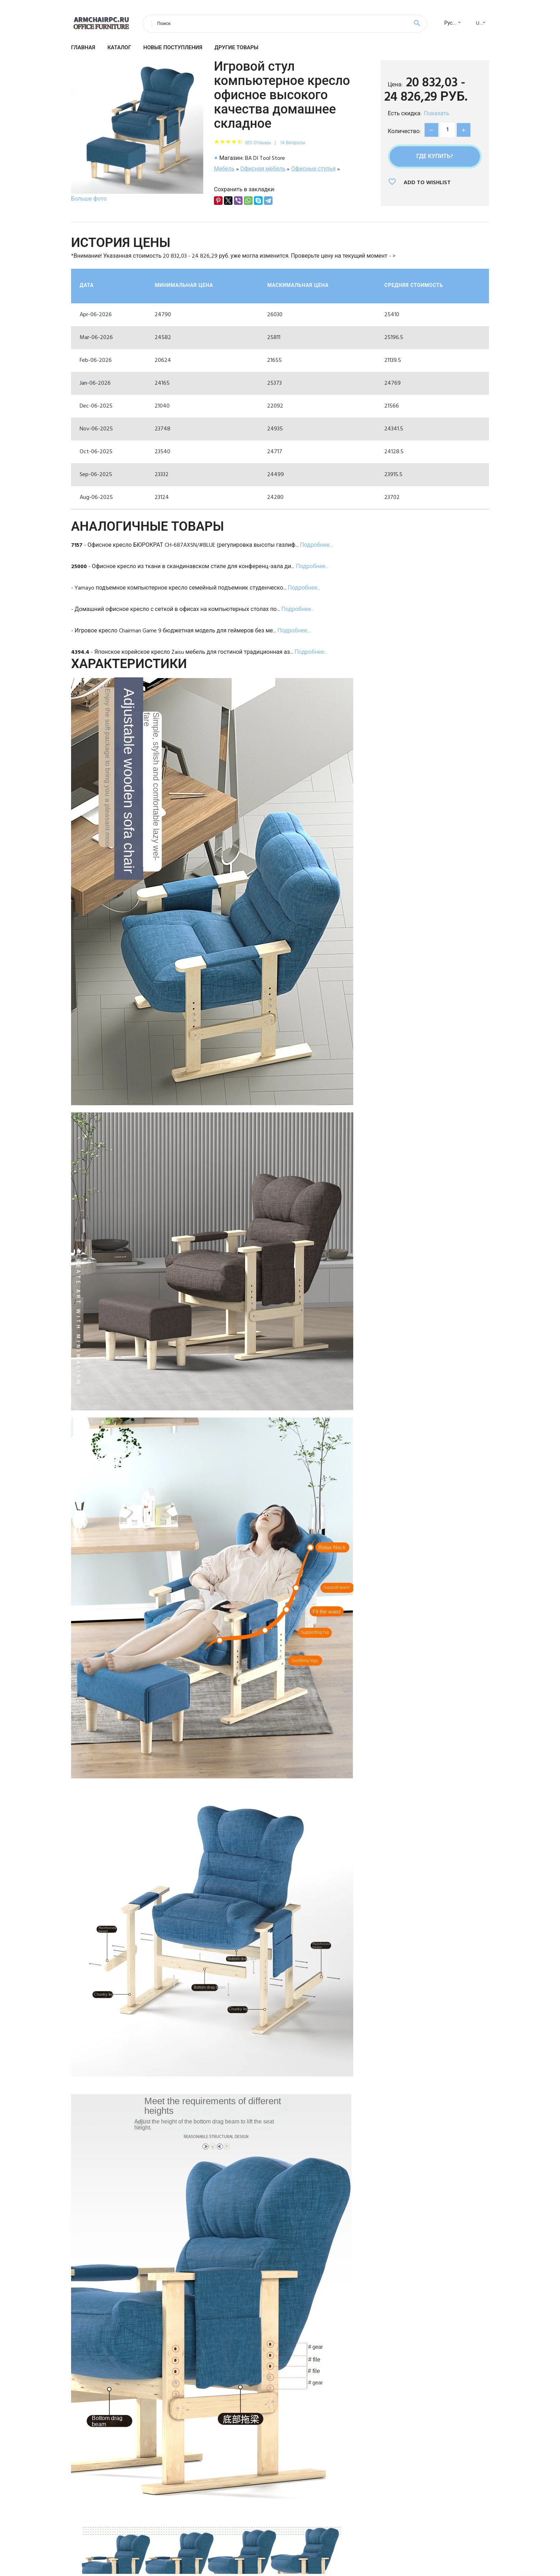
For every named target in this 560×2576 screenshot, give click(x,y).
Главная (83, 48)
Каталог (119, 48)
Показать (436, 113)
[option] (137, 133)
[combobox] (451, 23)
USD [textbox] (480, 23)
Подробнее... (316, 545)
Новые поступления (172, 48)
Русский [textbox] (454, 23)
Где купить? (434, 156)
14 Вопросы (292, 143)
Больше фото (89, 199)
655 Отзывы (258, 143)
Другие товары (236, 48)
